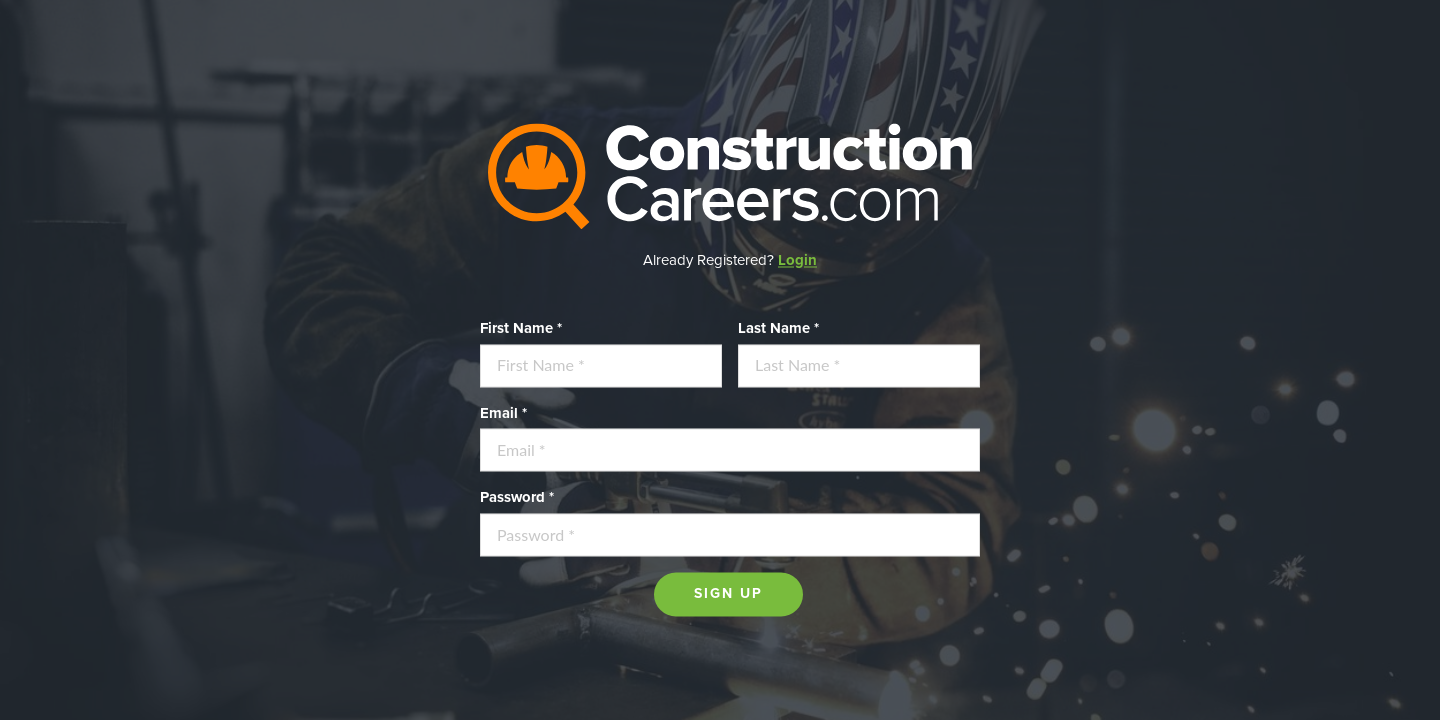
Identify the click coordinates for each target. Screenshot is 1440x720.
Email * (503, 413)
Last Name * (778, 328)
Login (797, 260)
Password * (517, 498)
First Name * (521, 328)
